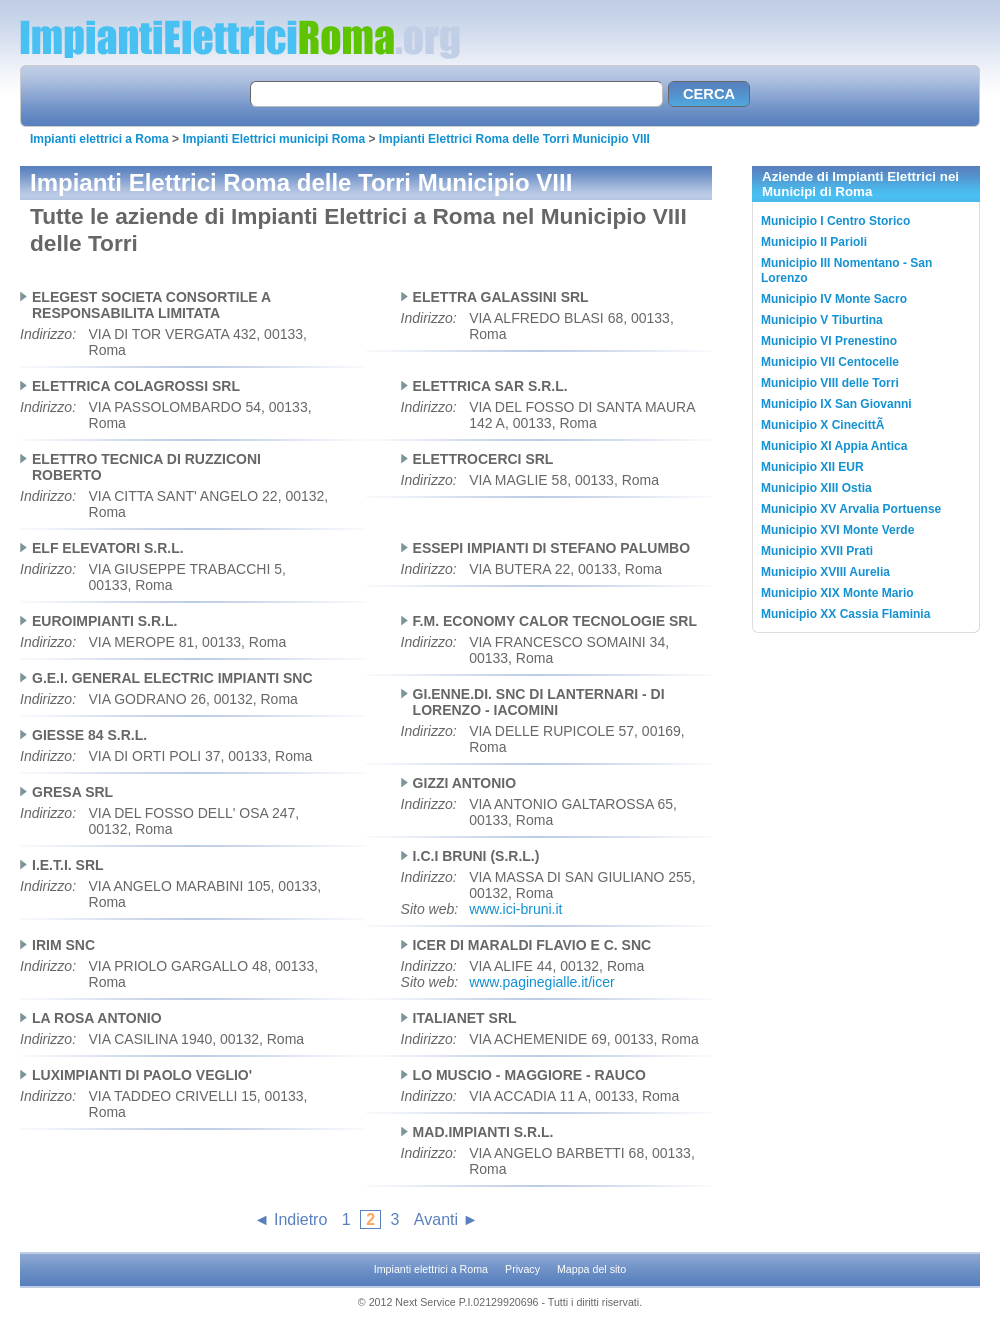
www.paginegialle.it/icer (542, 982)
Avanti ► (446, 1219)
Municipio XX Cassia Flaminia (845, 614)
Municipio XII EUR (812, 467)
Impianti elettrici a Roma (99, 139)
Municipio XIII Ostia (816, 488)
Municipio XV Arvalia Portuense (851, 509)
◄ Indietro (291, 1219)
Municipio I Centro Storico (835, 221)
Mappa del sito (591, 1269)
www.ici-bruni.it (515, 909)
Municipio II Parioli (814, 242)
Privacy (522, 1269)
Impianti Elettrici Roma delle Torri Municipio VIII (514, 139)
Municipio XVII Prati (817, 551)
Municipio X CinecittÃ (824, 425)
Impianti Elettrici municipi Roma (273, 139)
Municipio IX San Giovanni (836, 404)
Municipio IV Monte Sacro (834, 299)
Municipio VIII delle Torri (830, 383)
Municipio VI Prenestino (829, 341)
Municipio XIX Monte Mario (837, 593)
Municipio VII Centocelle (830, 362)
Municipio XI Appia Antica (834, 446)
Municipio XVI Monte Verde (837, 530)
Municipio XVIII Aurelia (825, 572)
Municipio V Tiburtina (822, 320)
